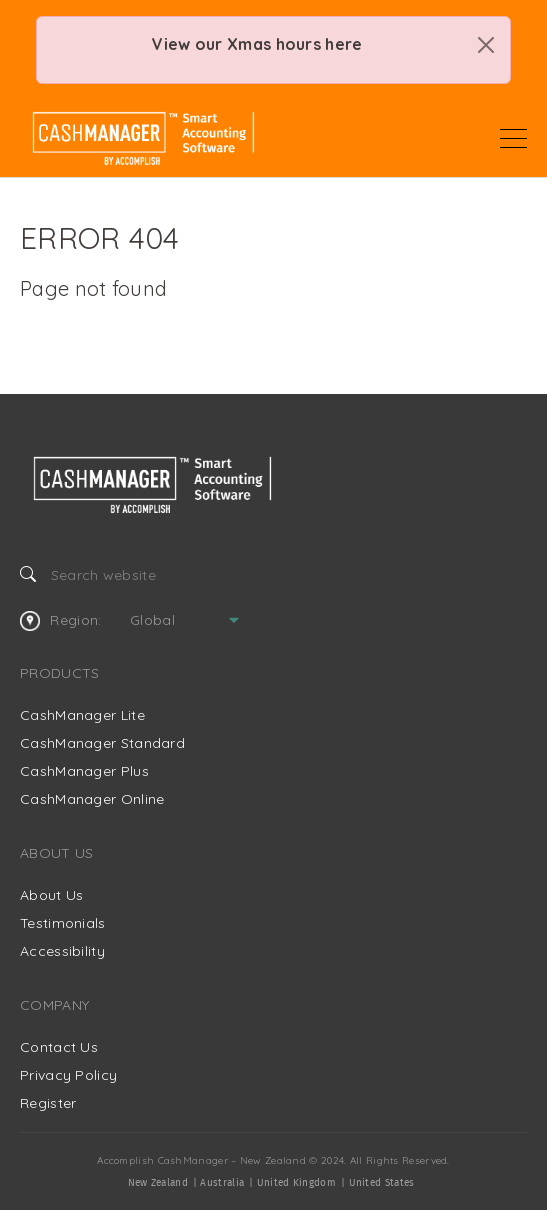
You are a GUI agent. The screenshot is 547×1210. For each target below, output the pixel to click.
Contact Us (59, 1047)
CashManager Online (92, 799)
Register (48, 1103)
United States (382, 1183)
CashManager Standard (102, 743)
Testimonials (63, 923)
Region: (60, 621)
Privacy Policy (68, 1075)
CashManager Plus (84, 771)
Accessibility (62, 951)
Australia (222, 1183)
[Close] (486, 45)
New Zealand (158, 1183)
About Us (51, 895)
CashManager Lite (82, 715)
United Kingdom (296, 1183)
